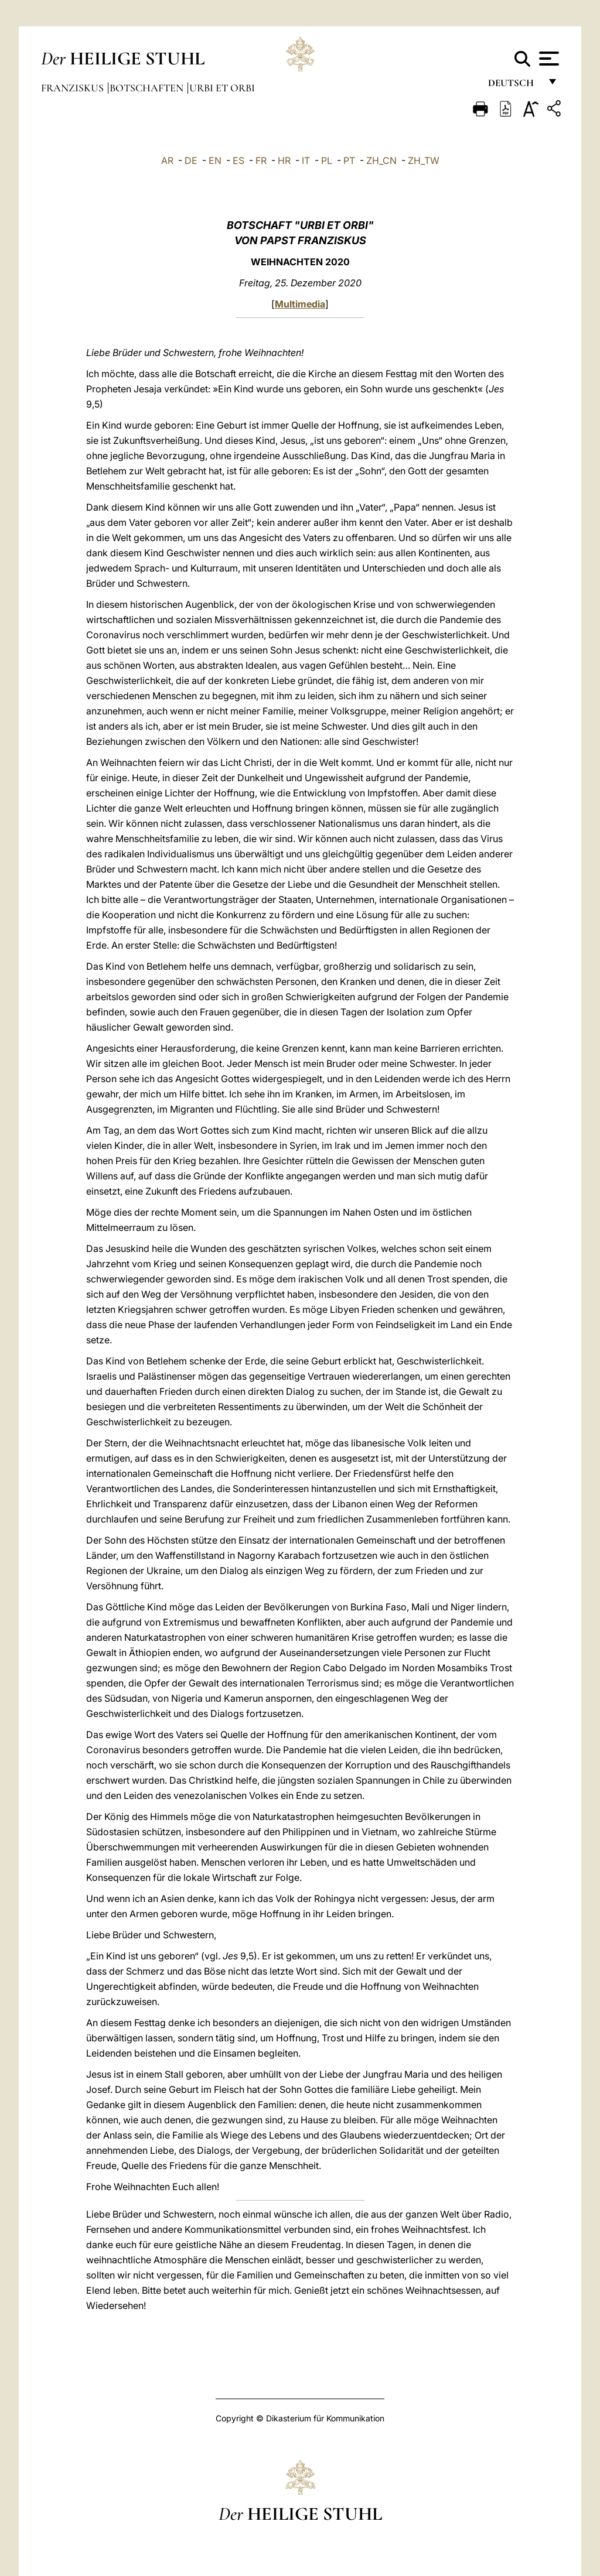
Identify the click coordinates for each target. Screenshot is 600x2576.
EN (215, 160)
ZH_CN (381, 160)
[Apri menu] (547, 59)
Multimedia (300, 304)
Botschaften (148, 87)
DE (191, 160)
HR (284, 160)
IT (306, 160)
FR (261, 160)
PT (349, 160)
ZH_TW (423, 160)
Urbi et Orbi (222, 87)
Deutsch (514, 86)
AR (167, 160)
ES (238, 160)
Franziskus (73, 87)
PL (326, 160)
